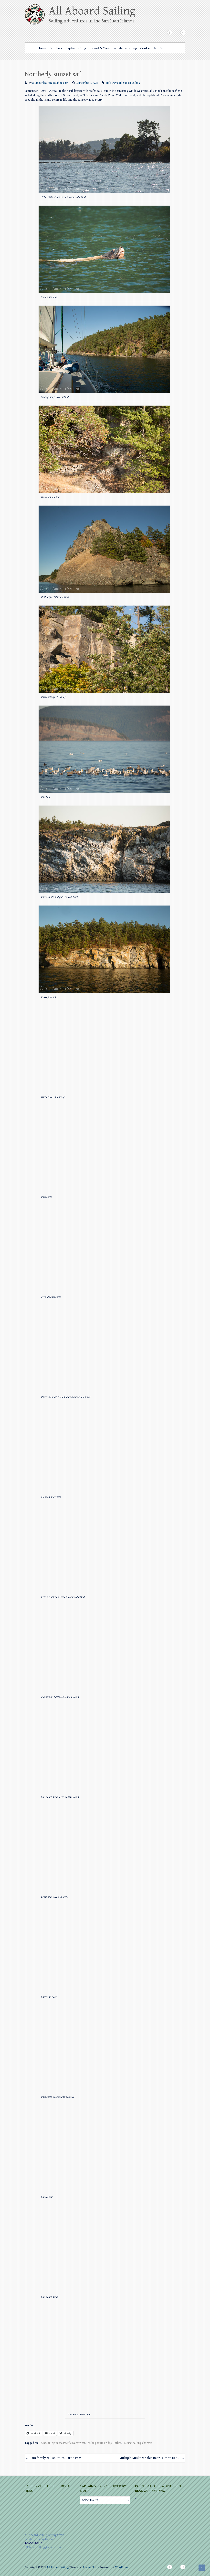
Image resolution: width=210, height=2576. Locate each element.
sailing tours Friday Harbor (104, 2443)
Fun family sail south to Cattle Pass (54, 2458)
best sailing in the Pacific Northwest (63, 2443)
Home (42, 48)
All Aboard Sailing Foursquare (176, 32)
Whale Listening (125, 48)
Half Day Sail (114, 83)
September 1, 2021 (87, 83)
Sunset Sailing (131, 83)
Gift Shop (166, 48)
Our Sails (56, 48)
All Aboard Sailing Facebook (169, 32)
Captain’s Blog (75, 48)
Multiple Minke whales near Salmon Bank (151, 2458)
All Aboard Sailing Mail (182, 32)
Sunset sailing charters (138, 2443)
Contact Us (148, 48)
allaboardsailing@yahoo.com (50, 83)
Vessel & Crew (99, 48)
